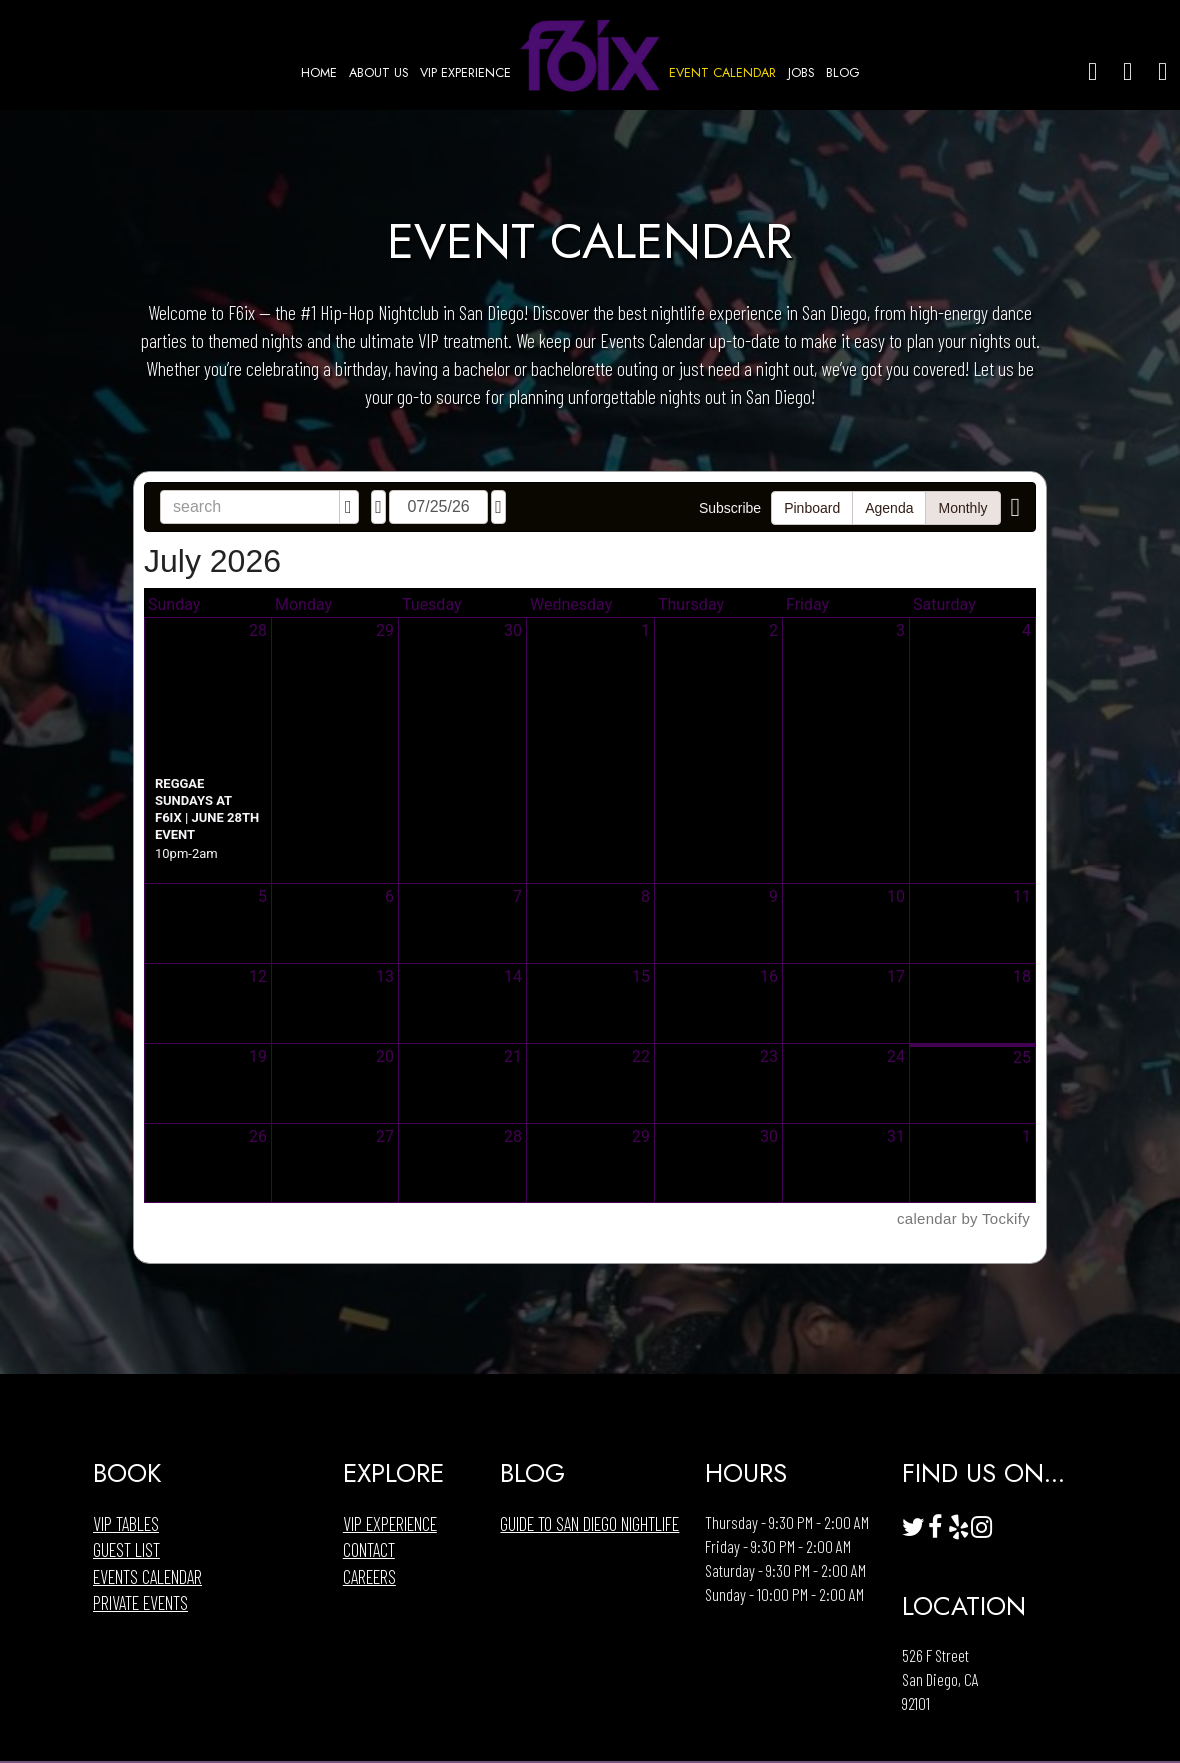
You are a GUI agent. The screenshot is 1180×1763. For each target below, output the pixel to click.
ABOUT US (380, 73)
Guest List (126, 1550)
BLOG (843, 73)
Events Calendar (147, 1577)
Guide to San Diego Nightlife (589, 1524)
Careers (369, 1577)
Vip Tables (126, 1524)
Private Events (140, 1603)
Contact (369, 1550)
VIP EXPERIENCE (465, 73)
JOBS (803, 73)
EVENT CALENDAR (724, 73)
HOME (321, 73)
